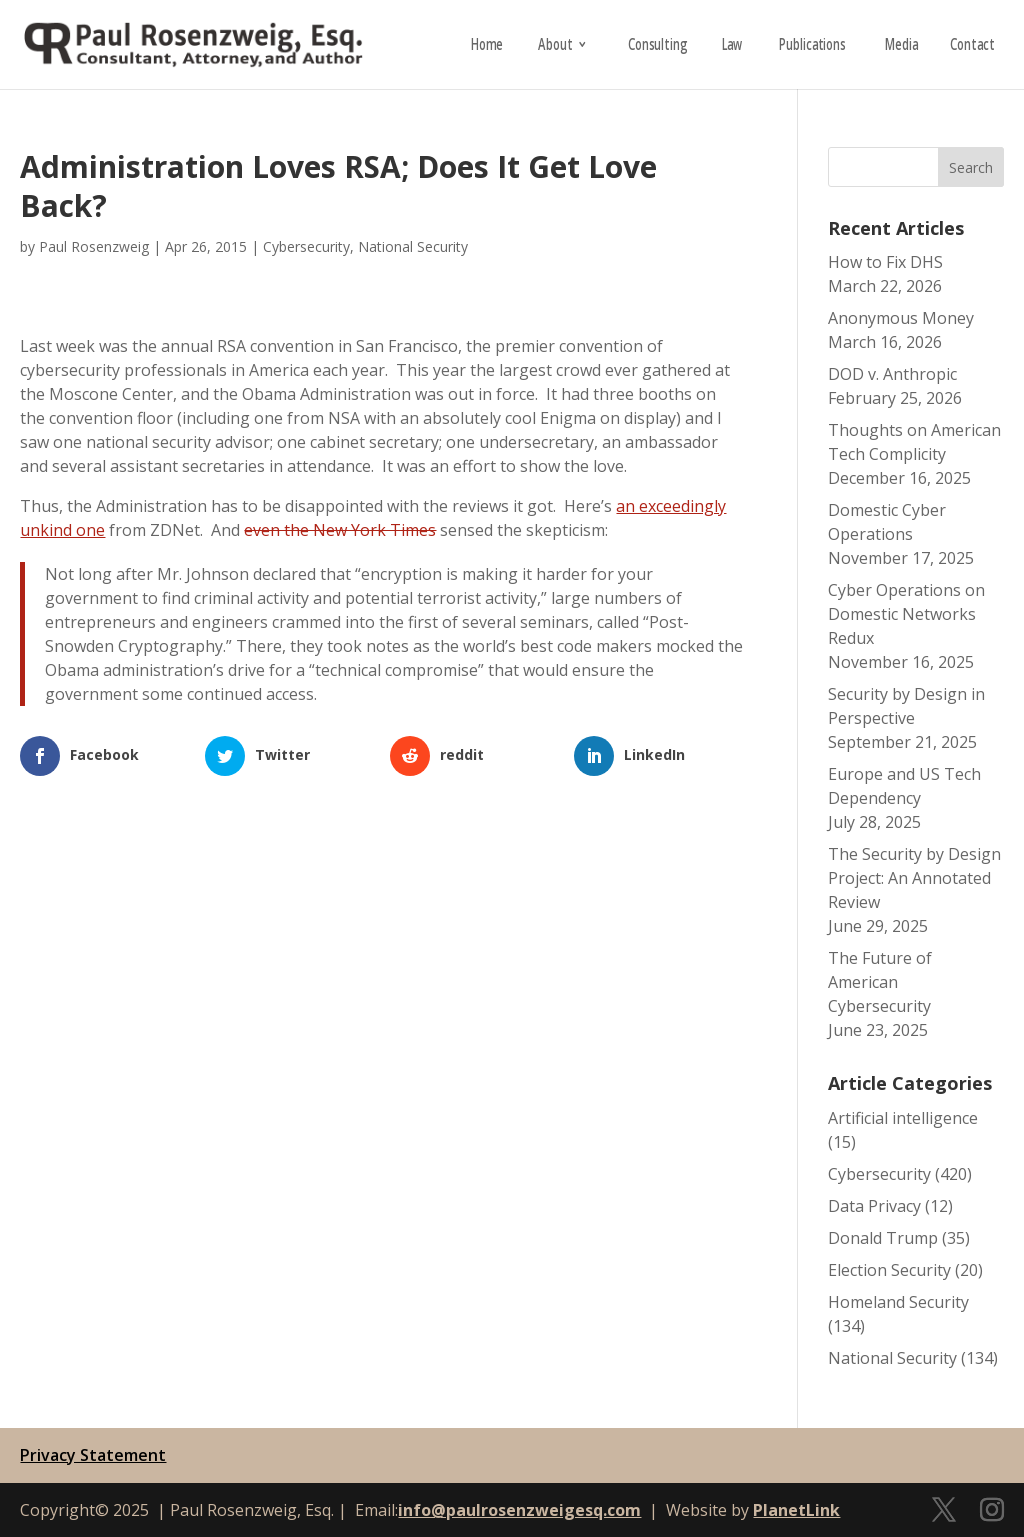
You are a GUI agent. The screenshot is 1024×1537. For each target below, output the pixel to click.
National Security (413, 246)
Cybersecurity (306, 246)
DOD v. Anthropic (892, 374)
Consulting (656, 46)
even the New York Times (340, 530)
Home (487, 46)
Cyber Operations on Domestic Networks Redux (906, 614)
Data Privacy (874, 1206)
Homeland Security (898, 1302)
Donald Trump (883, 1238)
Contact (972, 46)
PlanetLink (796, 1510)
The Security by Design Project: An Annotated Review (914, 878)
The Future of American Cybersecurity (880, 982)
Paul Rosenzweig (94, 246)
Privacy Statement (93, 1455)
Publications (812, 46)
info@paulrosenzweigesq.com (519, 1510)
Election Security (889, 1270)
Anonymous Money (901, 318)
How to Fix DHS (885, 262)
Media (901, 46)
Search (971, 167)
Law (731, 46)
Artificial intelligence (903, 1118)
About (555, 46)
